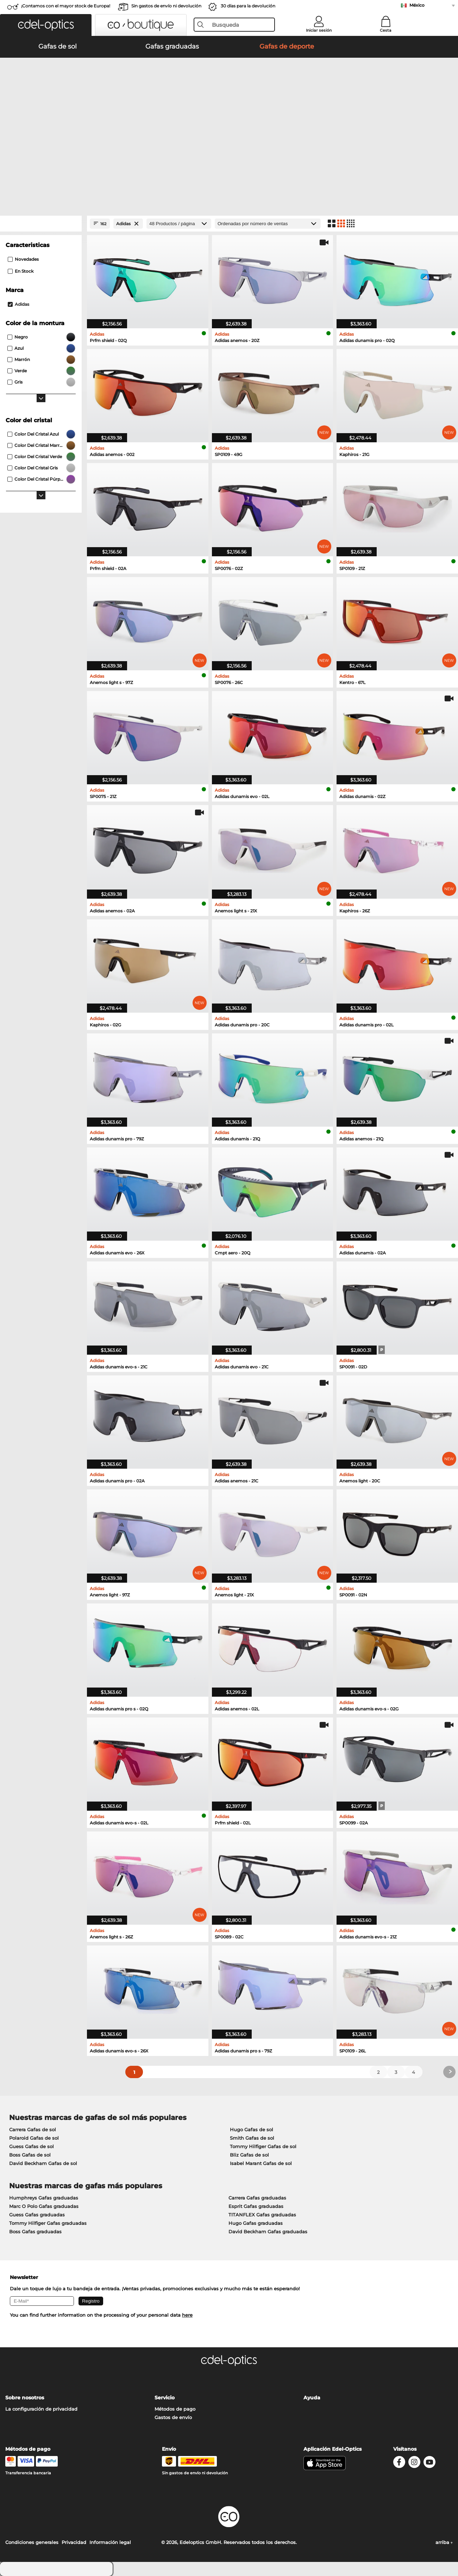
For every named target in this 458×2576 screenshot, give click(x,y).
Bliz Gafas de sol (249, 2155)
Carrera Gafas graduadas (257, 2198)
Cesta (385, 30)
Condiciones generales (31, 2542)
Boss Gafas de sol (30, 2155)
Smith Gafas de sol (252, 2138)
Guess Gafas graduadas (37, 2214)
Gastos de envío (173, 2417)
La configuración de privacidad (41, 2409)
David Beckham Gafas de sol (43, 2163)
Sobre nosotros (24, 2397)
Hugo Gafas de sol (251, 2129)
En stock (20, 271)
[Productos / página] (178, 223)
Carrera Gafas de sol (32, 2129)
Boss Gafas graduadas (35, 2231)
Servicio (165, 2397)
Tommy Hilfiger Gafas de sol (263, 2146)
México (417, 5)
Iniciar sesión (319, 30)
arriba (444, 2542)
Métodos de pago (175, 2409)
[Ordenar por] (268, 223)
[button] (46, 25)
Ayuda (311, 2397)
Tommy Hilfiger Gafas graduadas (48, 2223)
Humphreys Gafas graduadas (43, 2198)
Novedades (23, 259)
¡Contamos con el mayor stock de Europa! (65, 5)
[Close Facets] (41, 224)
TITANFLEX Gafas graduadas (262, 2214)
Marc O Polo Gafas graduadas (44, 2206)
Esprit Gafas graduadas (255, 2206)
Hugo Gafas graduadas (255, 2223)
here (187, 2315)
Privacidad (74, 2542)
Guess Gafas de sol (31, 2146)
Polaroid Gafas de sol (34, 2138)
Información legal (110, 2542)
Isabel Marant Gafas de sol (261, 2163)
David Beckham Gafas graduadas (267, 2231)
